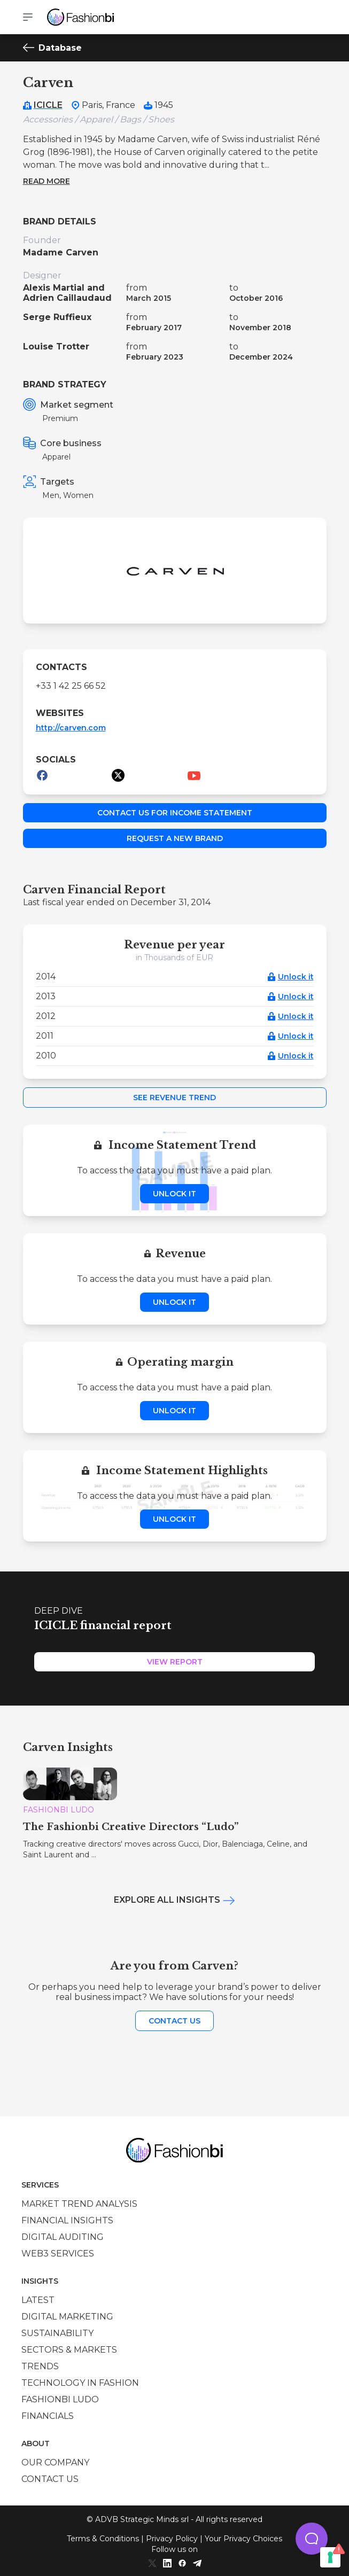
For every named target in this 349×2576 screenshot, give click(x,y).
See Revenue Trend (174, 1097)
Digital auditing (62, 2237)
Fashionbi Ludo (60, 2399)
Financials (47, 2416)
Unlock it (296, 977)
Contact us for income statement (174, 813)
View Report (175, 1662)
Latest (38, 2300)
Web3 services (57, 2253)
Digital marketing (67, 2317)
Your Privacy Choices (243, 2538)
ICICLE (48, 105)
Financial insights (67, 2220)
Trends (40, 2366)
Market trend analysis (79, 2204)
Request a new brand (175, 838)
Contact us (174, 2021)
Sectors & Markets (69, 2350)
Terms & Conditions (103, 2538)
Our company (55, 2462)
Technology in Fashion (80, 2383)
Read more (46, 181)
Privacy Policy (172, 2538)
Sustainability (57, 2333)
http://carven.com (71, 728)
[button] (312, 2539)
